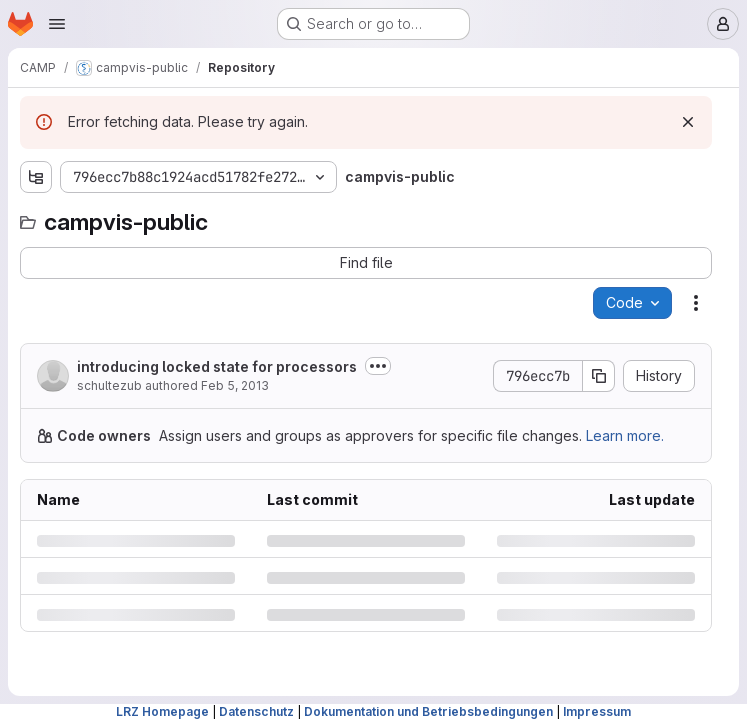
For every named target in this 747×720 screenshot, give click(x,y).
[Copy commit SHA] (599, 376)
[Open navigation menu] (57, 24)
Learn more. (625, 435)
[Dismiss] (688, 122)
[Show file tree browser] (36, 177)
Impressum (597, 711)
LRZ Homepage (162, 711)
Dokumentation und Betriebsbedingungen (428, 711)
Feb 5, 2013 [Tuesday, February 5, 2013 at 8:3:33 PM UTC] (235, 385)
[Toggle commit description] (378, 366)
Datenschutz (256, 711)
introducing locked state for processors (217, 366)
